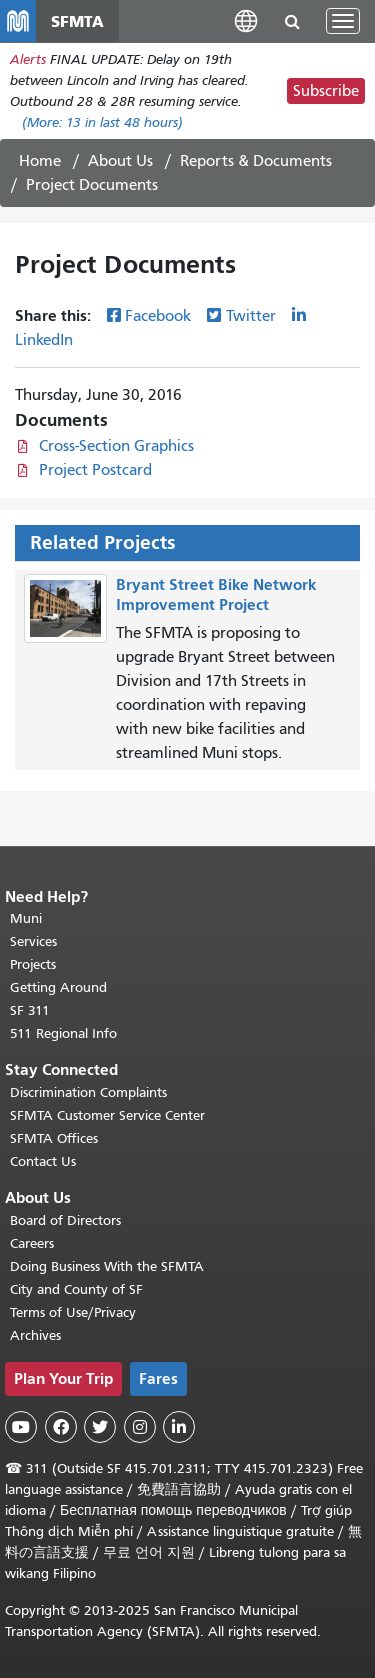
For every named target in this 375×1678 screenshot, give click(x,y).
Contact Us (43, 1161)
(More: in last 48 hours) (102, 122)
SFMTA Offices (54, 1138)
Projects (33, 964)
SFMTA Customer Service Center (107, 1115)
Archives (35, 1335)
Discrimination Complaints (88, 1092)
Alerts (28, 59)
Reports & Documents (256, 161)
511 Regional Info (63, 1033)
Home (40, 161)
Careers (32, 1243)
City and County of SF (76, 1289)
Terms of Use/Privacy (73, 1312)
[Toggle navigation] (343, 21)
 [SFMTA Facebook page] (61, 1427)
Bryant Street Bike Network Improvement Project (216, 595)
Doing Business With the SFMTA (107, 1266)
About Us (120, 161)
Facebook (158, 316)
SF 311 (30, 1010)
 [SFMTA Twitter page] (100, 1427)
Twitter (251, 316)
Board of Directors (65, 1220)
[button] (246, 20)
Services (33, 941)
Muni (26, 918)
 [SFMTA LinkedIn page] (179, 1427)
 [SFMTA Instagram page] (140, 1427)
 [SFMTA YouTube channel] (21, 1427)
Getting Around (58, 987)
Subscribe (326, 91)
